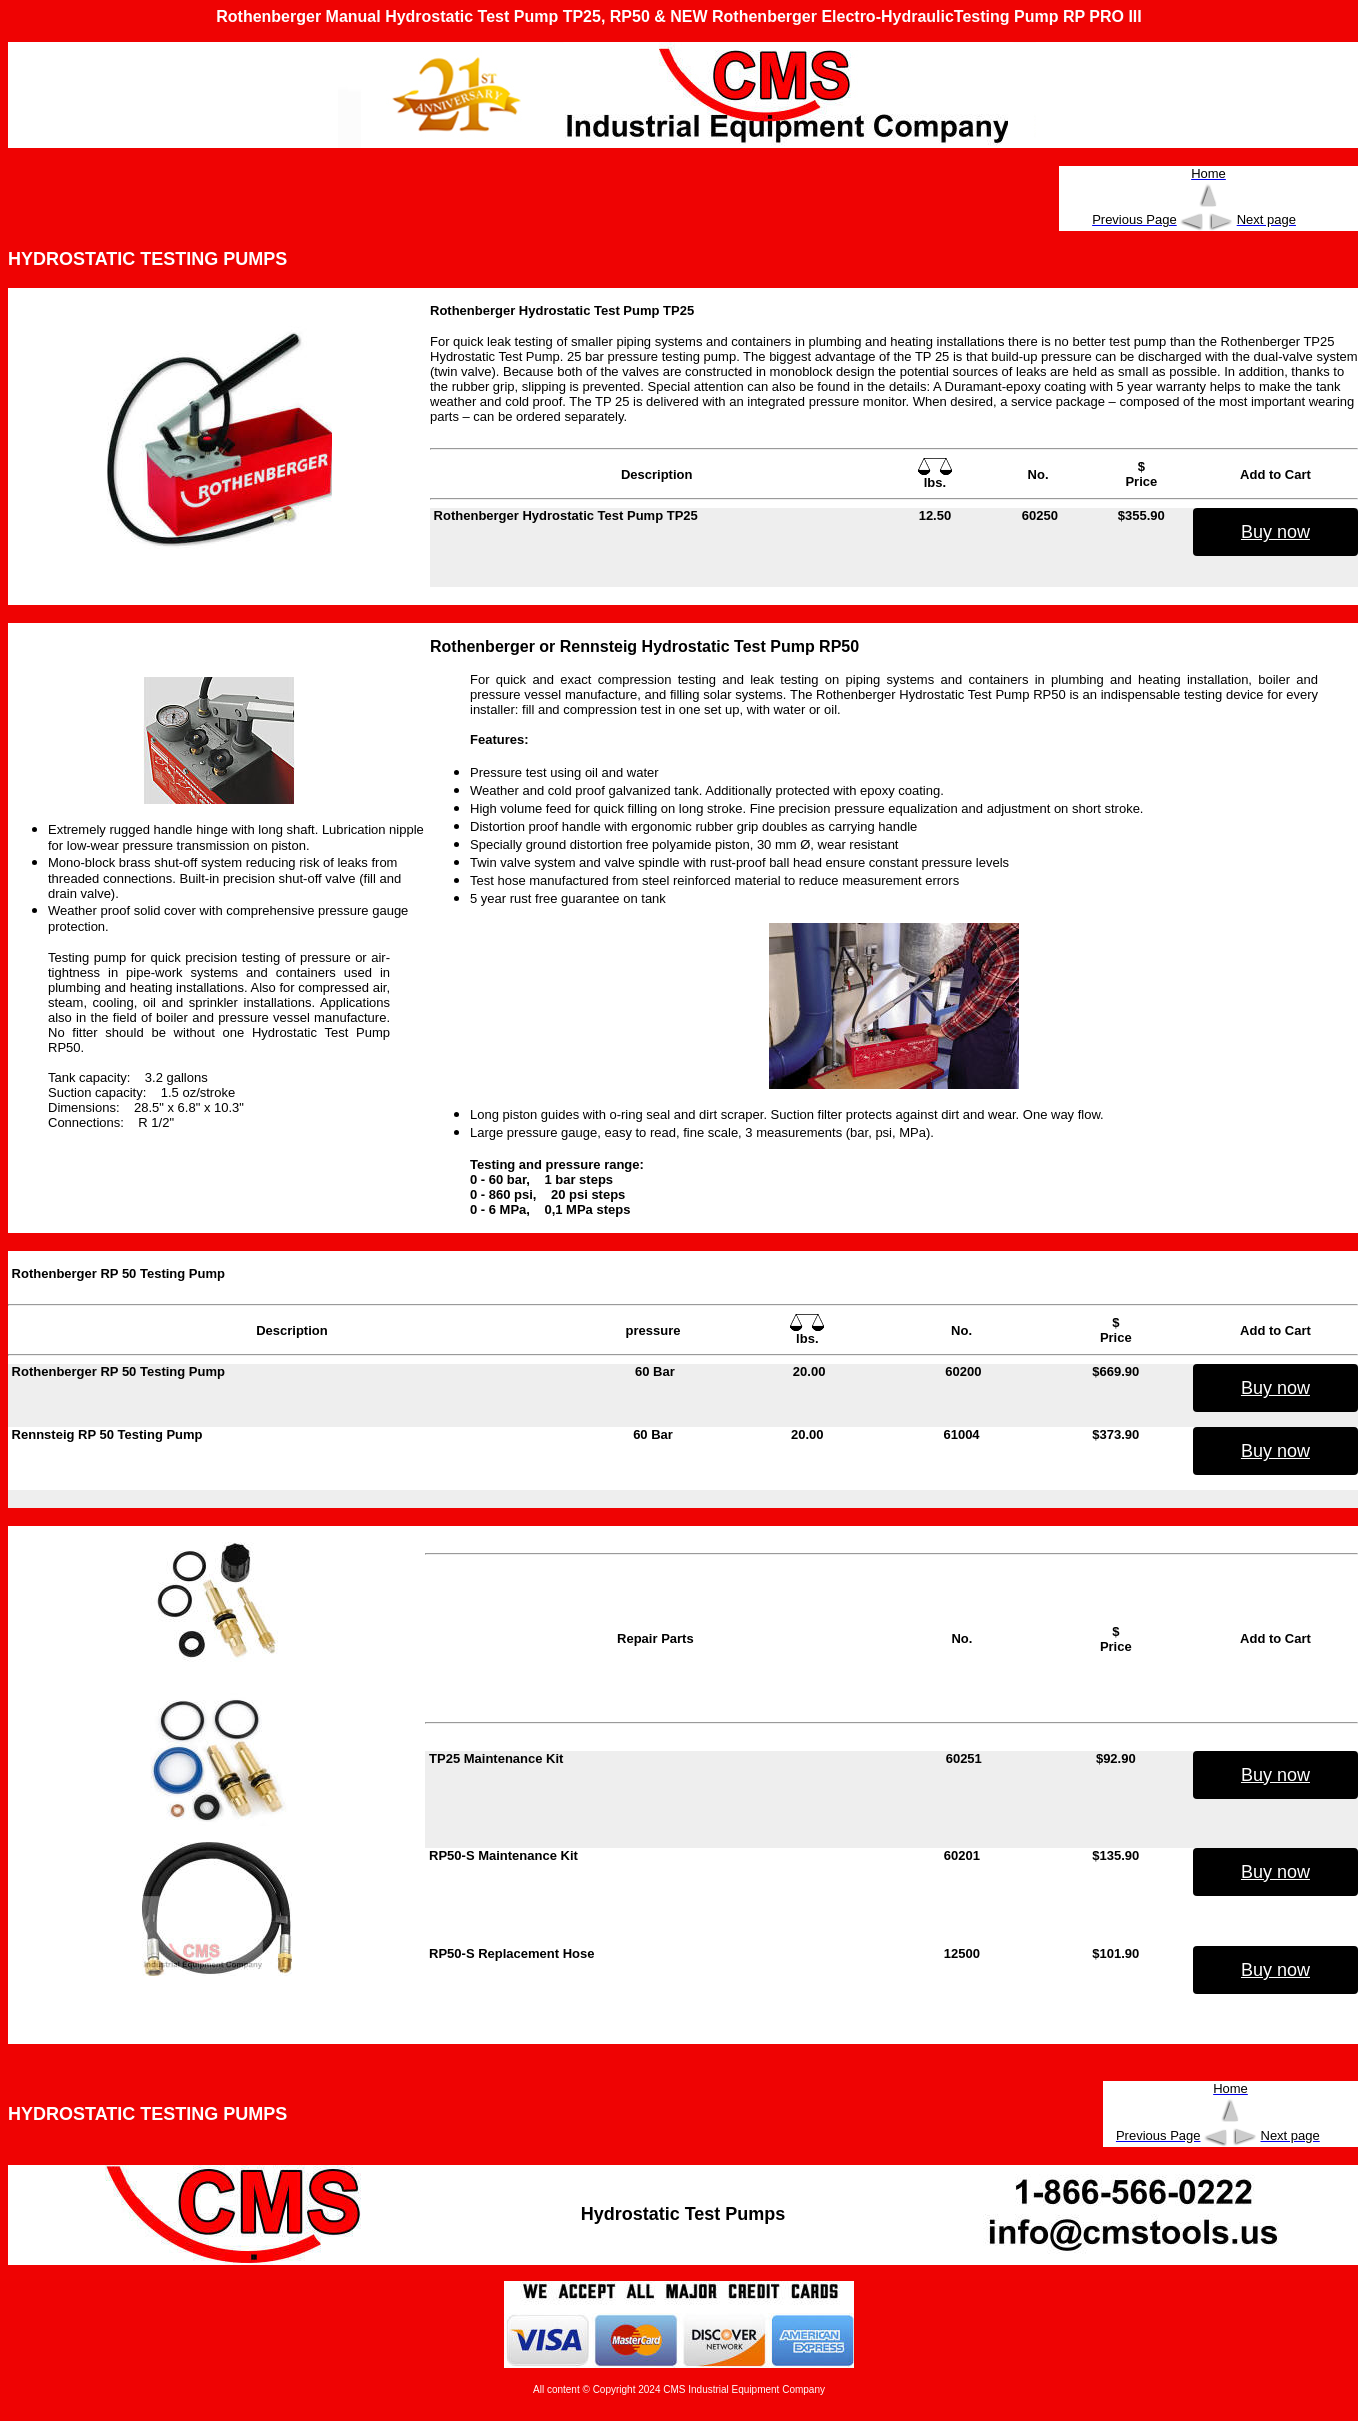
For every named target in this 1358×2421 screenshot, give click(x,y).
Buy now (1275, 532)
